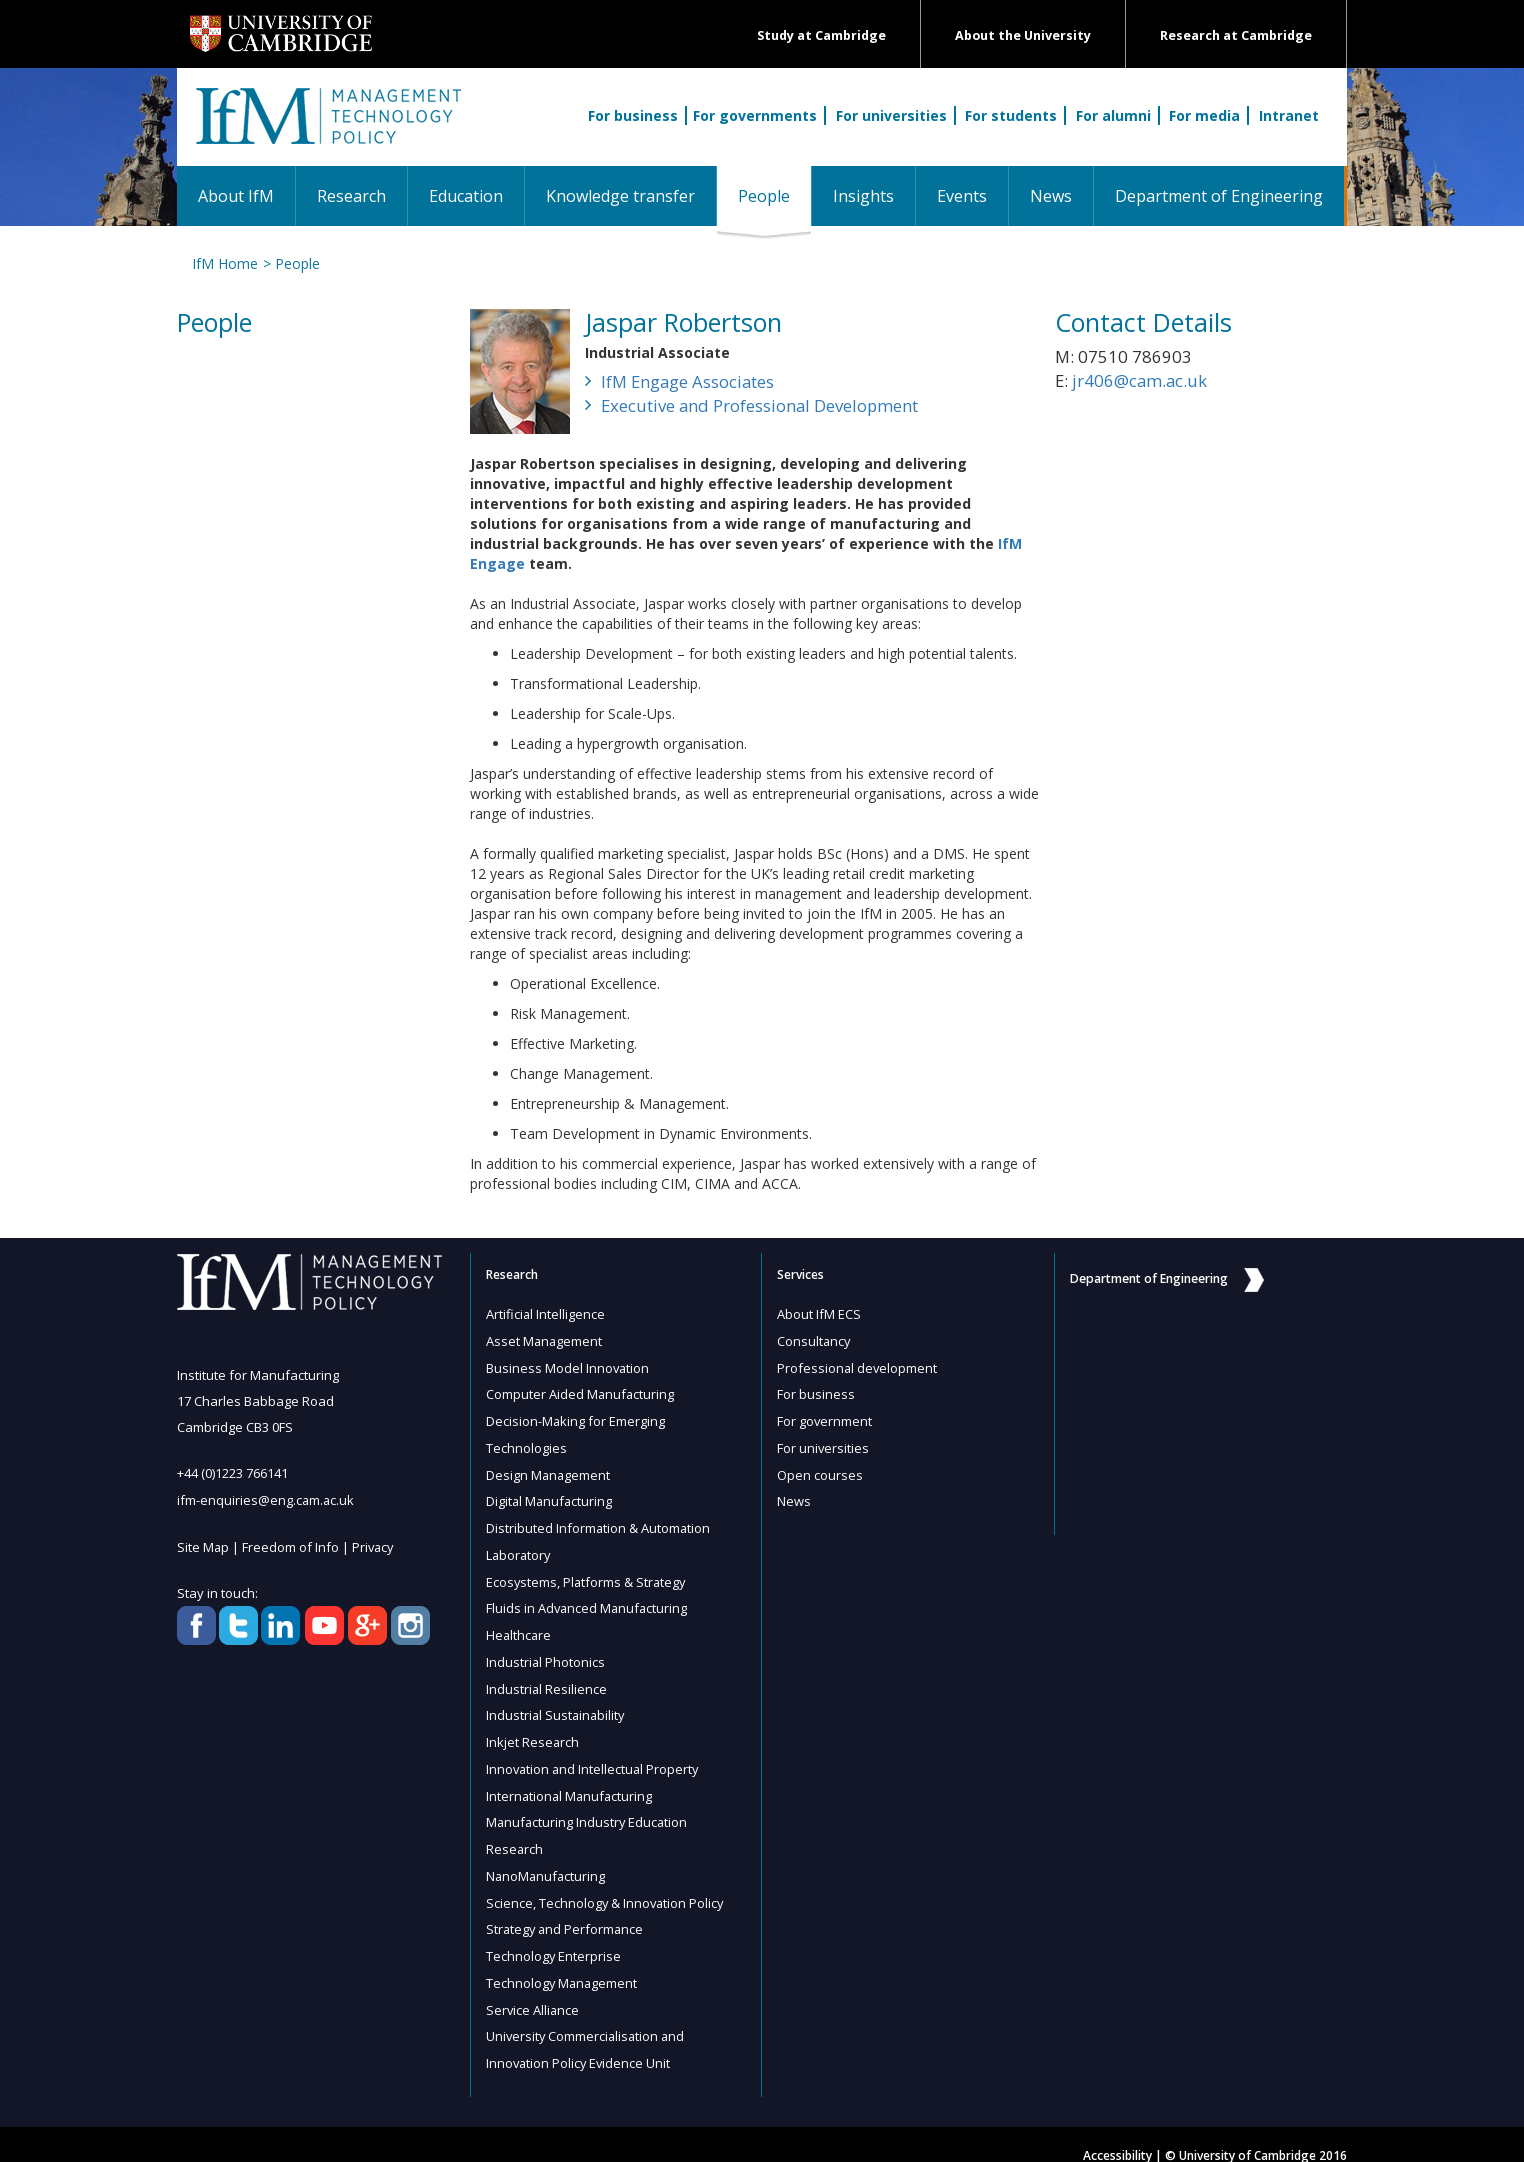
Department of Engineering (1219, 196)
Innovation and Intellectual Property (594, 1756)
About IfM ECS (819, 1314)
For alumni (1113, 115)
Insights (863, 196)
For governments (755, 115)
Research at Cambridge (1236, 35)
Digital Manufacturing (550, 1496)
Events (962, 196)
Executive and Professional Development (759, 405)
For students (1011, 115)
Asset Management (545, 1340)
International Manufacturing (571, 1782)
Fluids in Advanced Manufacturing (588, 1600)
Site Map (203, 1545)
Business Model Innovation (568, 1366)
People (774, 195)
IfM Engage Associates (687, 381)
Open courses (820, 1470)
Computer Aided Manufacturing (581, 1392)
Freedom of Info (291, 1545)
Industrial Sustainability (557, 1704)
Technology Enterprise (554, 1938)
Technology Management (563, 1964)
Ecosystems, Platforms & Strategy (587, 1574)
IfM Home (225, 263)
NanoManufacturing (547, 1860)
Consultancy (814, 1340)
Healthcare (519, 1626)
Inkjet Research (533, 1730)
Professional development (858, 1366)
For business (633, 115)
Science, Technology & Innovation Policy (606, 1886)
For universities (891, 115)
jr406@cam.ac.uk (1139, 380)
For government (825, 1418)
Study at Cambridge (821, 35)
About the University (1023, 35)
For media (1204, 115)
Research (351, 196)
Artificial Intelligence (546, 1314)
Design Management (549, 1470)
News (1051, 196)
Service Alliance (533, 1990)
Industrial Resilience (547, 1678)
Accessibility (1117, 2133)
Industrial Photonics (546, 1652)
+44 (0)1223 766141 (232, 1473)
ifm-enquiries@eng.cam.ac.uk (266, 1499)
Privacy (375, 1545)
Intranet (1289, 115)
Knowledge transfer (620, 196)
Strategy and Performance (566, 1912)
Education (466, 196)
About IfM (236, 196)
